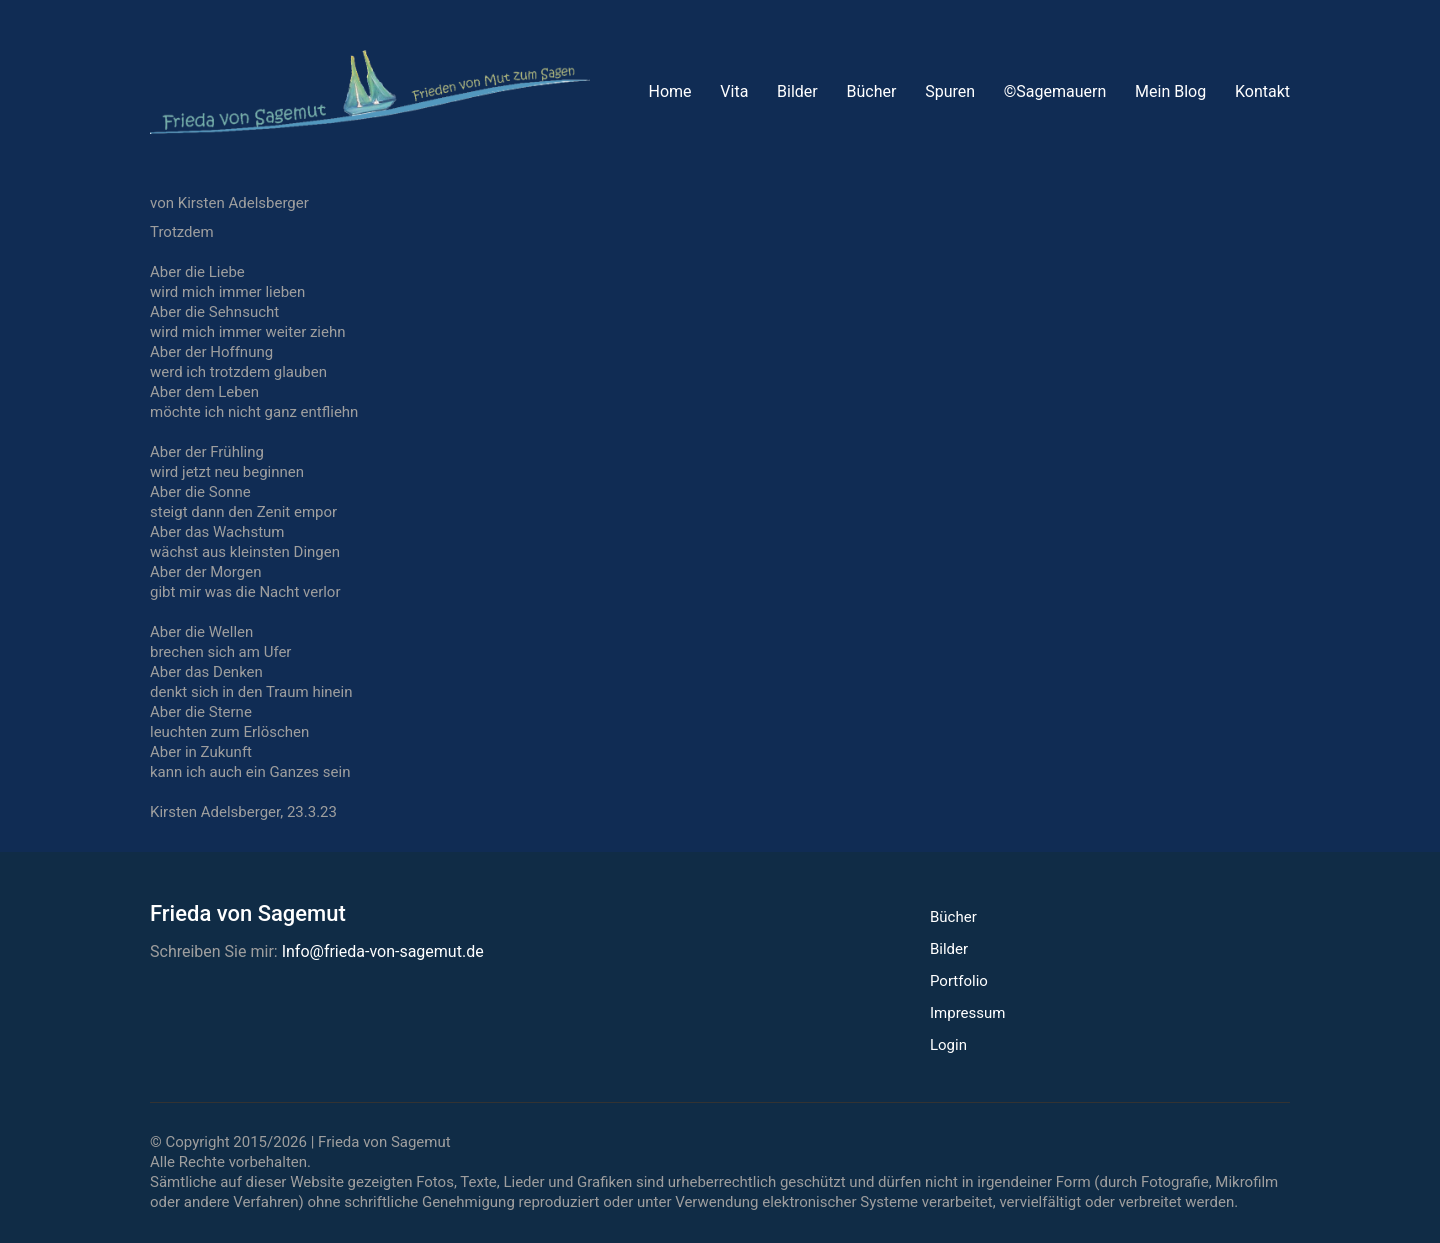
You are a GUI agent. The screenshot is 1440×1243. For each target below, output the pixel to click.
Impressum (967, 1013)
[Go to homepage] (370, 92)
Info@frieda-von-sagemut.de (383, 951)
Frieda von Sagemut (384, 1142)
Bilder (949, 949)
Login (948, 1045)
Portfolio (959, 981)
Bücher (953, 917)
